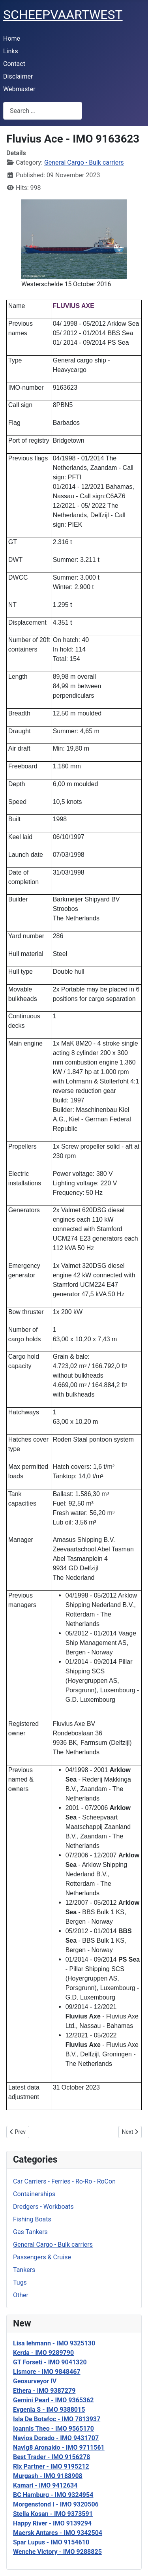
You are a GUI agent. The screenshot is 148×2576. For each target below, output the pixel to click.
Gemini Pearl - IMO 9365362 (53, 2400)
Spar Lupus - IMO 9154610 (51, 2542)
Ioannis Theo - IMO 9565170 (53, 2428)
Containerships (34, 2194)
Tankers (24, 2270)
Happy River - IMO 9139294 (52, 2523)
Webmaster (19, 89)
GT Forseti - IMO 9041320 (50, 2362)
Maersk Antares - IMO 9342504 (57, 2533)
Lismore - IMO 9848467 (47, 2371)
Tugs (20, 2282)
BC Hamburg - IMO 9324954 (53, 2495)
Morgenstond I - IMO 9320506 (56, 2504)
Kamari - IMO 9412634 (45, 2485)
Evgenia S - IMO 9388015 (49, 2409)
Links (10, 51)
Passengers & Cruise (42, 2257)
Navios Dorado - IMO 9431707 (56, 2438)
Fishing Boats (32, 2219)
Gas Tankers (30, 2232)
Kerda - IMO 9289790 (43, 2352)
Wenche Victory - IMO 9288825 (57, 2551)
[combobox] (42, 111)
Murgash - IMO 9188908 (47, 2476)
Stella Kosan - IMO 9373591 (53, 2514)
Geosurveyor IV (34, 2381)
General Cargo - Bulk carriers (53, 2244)
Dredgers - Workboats (43, 2206)
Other (20, 2295)
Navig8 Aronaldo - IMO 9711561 (59, 2447)
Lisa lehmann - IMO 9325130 (54, 2343)
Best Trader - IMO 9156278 (51, 2457)
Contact (14, 64)
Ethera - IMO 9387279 (44, 2390)
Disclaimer (18, 76)
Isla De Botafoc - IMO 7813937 (56, 2419)
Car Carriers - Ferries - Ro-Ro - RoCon (64, 2181)
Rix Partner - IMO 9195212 (51, 2466)
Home (11, 38)
